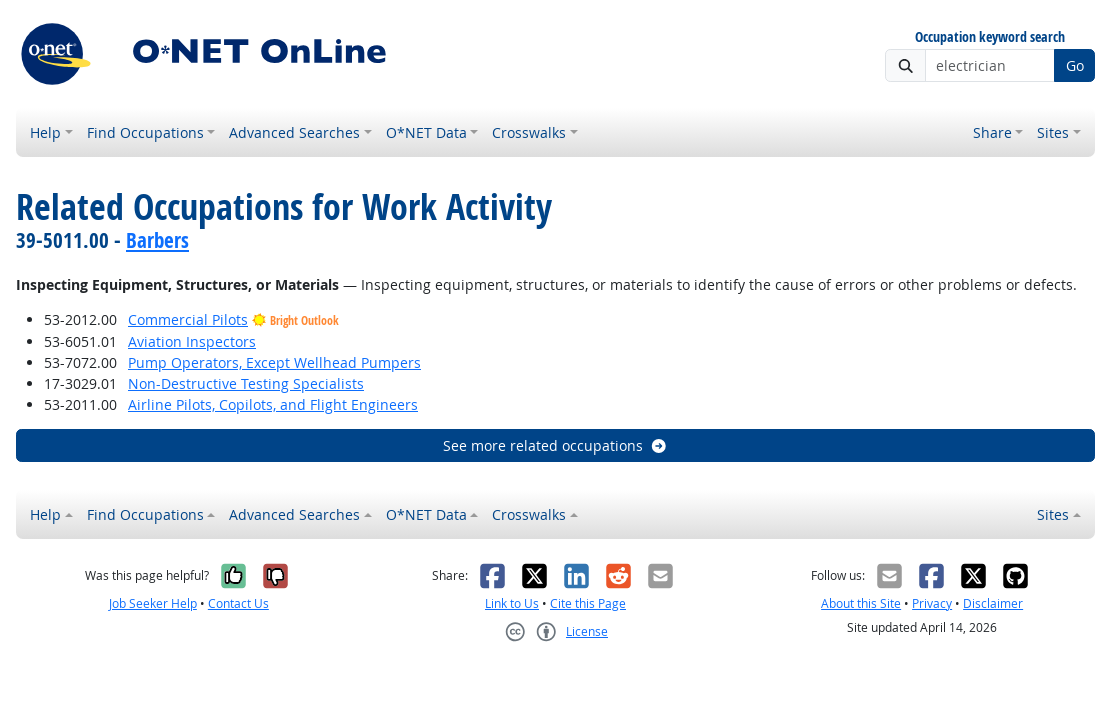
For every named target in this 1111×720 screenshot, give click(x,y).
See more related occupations (555, 445)
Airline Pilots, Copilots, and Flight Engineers (273, 404)
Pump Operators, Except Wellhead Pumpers (274, 362)
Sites (1053, 132)
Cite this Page (588, 603)
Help (45, 132)
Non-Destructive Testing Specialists (246, 383)
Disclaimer (993, 603)
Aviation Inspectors (192, 341)
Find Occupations (145, 132)
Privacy (932, 603)
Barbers (157, 240)
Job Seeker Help (153, 603)
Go (1075, 65)
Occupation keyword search (990, 37)
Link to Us (512, 603)
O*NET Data (426, 132)
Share (992, 132)
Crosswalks (529, 132)
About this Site (861, 603)
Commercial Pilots (188, 319)
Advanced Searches (294, 132)
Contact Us (238, 603)
